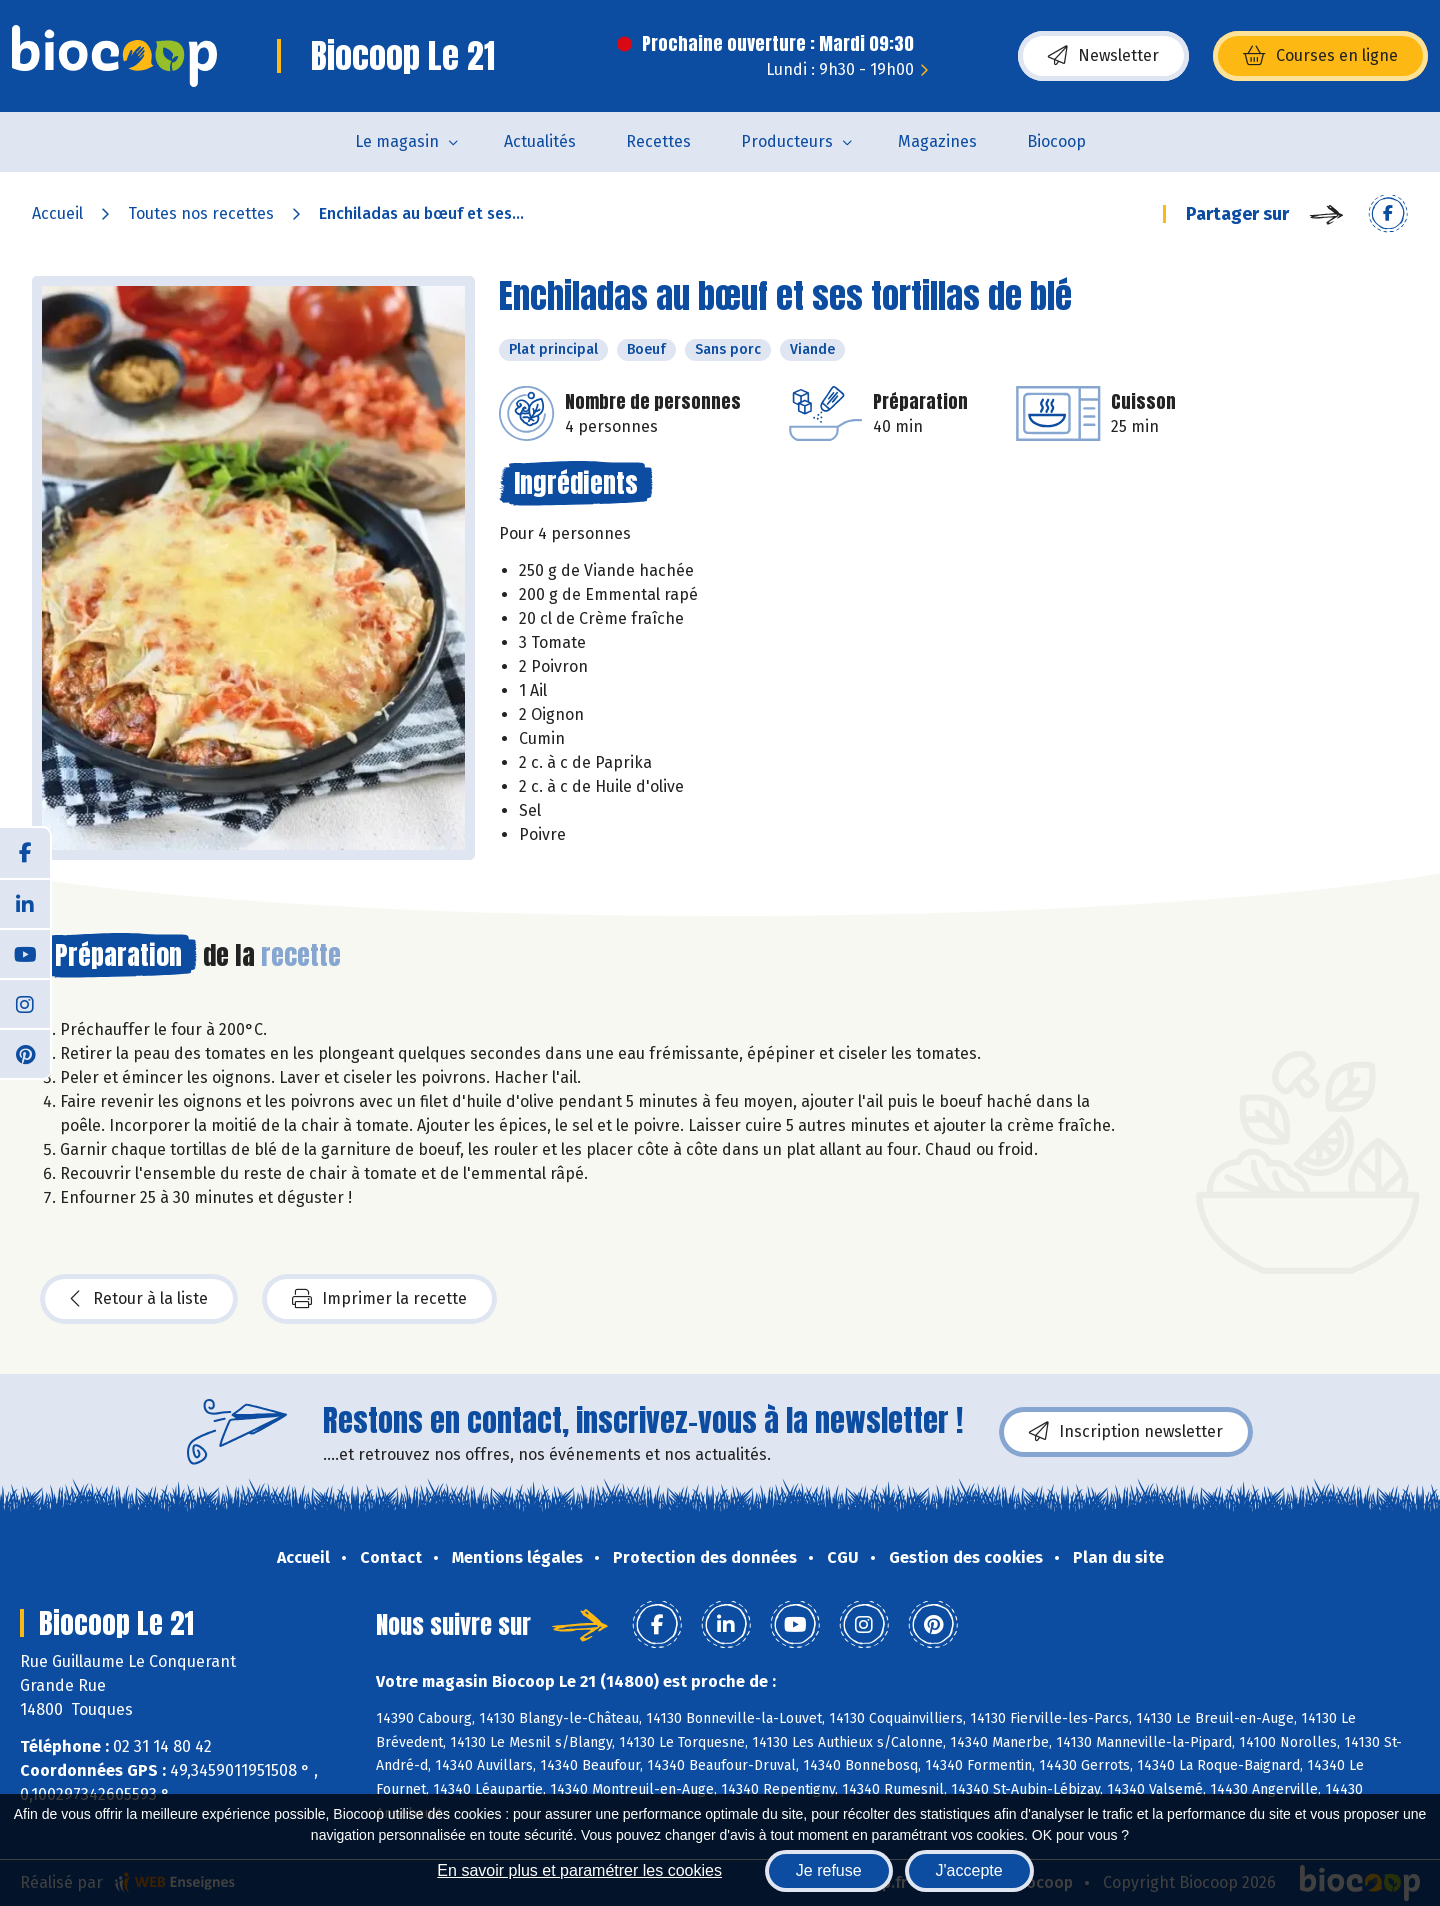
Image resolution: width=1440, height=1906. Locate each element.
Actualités (540, 141)
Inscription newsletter (1126, 1432)
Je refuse (829, 1870)
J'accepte (969, 1870)
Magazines (937, 141)
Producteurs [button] (787, 141)
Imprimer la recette (379, 1299)
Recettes (658, 141)
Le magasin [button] (397, 141)
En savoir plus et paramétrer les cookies (579, 1870)
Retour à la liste (139, 1299)
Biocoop (1056, 141)
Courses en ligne (1320, 56)
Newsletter (1103, 56)
